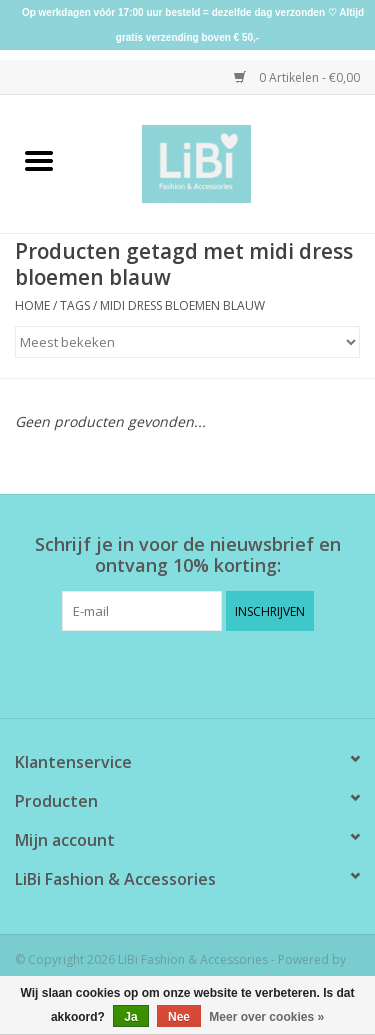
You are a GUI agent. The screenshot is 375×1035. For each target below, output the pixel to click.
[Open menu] (39, 160)
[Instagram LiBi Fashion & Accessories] (206, 672)
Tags (75, 305)
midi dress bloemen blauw (182, 305)
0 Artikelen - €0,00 (297, 77)
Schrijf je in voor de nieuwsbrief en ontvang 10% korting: (188, 555)
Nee (179, 1017)
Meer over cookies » (266, 1017)
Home (32, 305)
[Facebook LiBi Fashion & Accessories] (170, 672)
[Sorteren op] (187, 342)
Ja (130, 1017)
